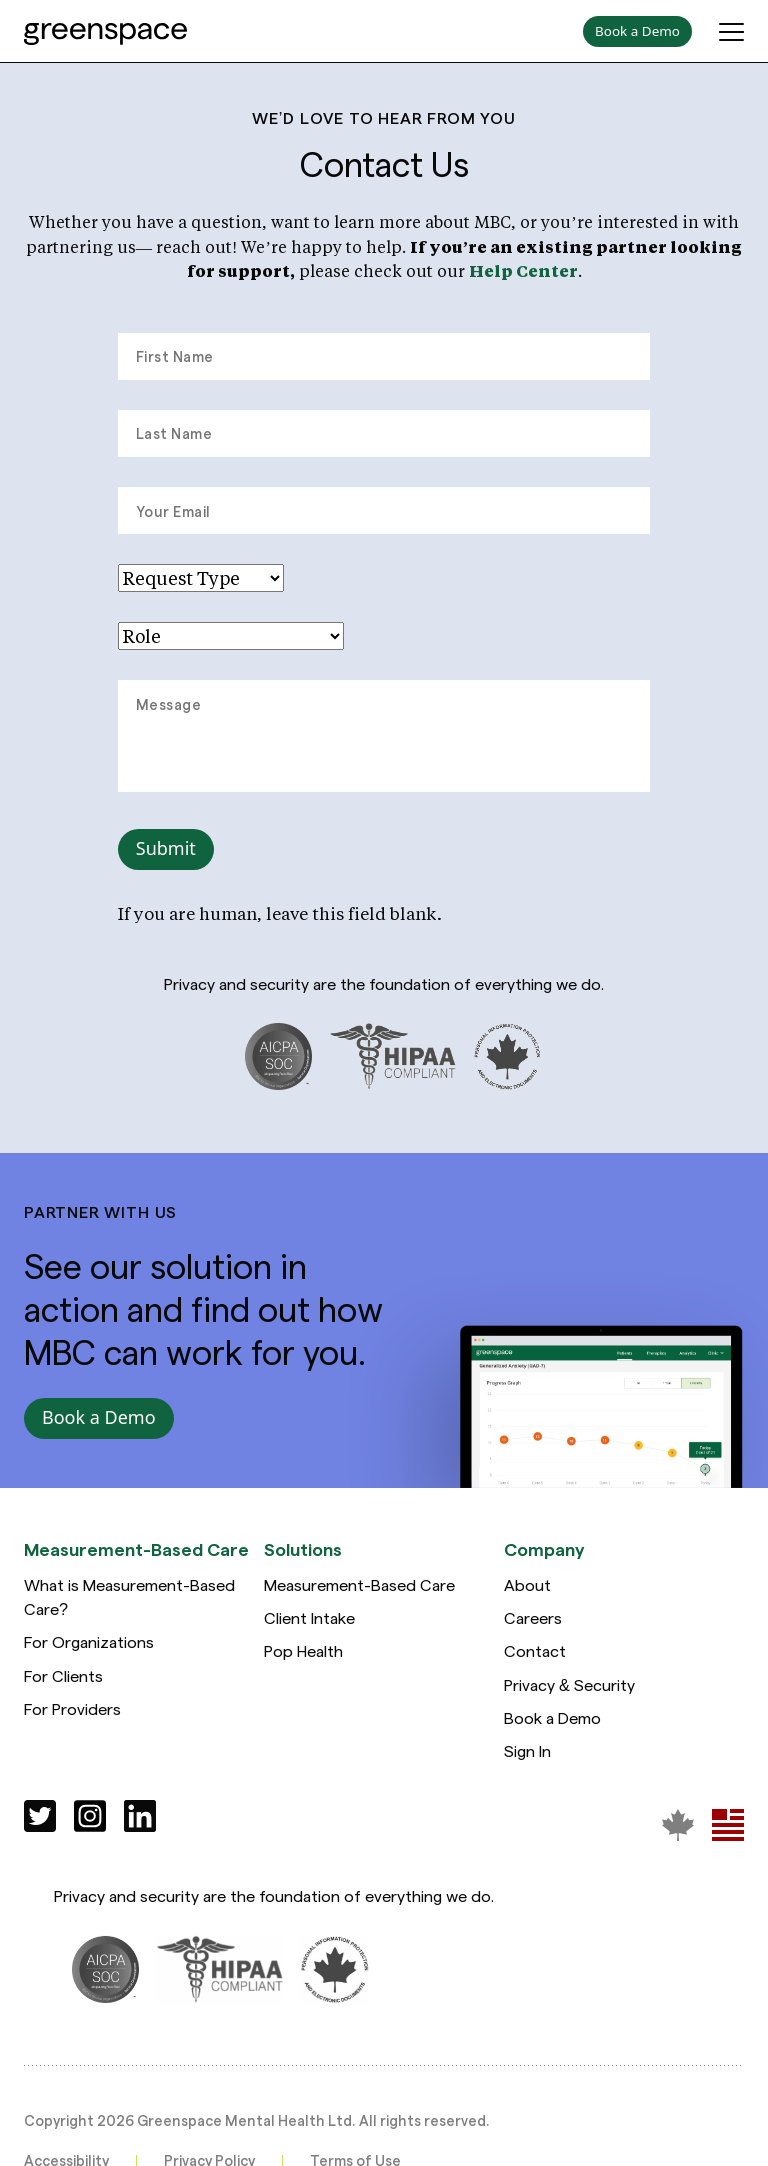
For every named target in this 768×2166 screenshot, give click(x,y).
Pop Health (303, 1655)
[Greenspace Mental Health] (678, 1828)
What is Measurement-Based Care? (129, 1601)
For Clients (63, 1679)
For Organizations (89, 1646)
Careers (533, 1622)
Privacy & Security (569, 1688)
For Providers (72, 1713)
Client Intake (309, 1622)
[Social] (40, 1820)
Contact (535, 1655)
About (527, 1589)
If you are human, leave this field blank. (280, 913)
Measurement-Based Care (359, 1589)
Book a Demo (552, 1722)
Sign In (527, 1755)
